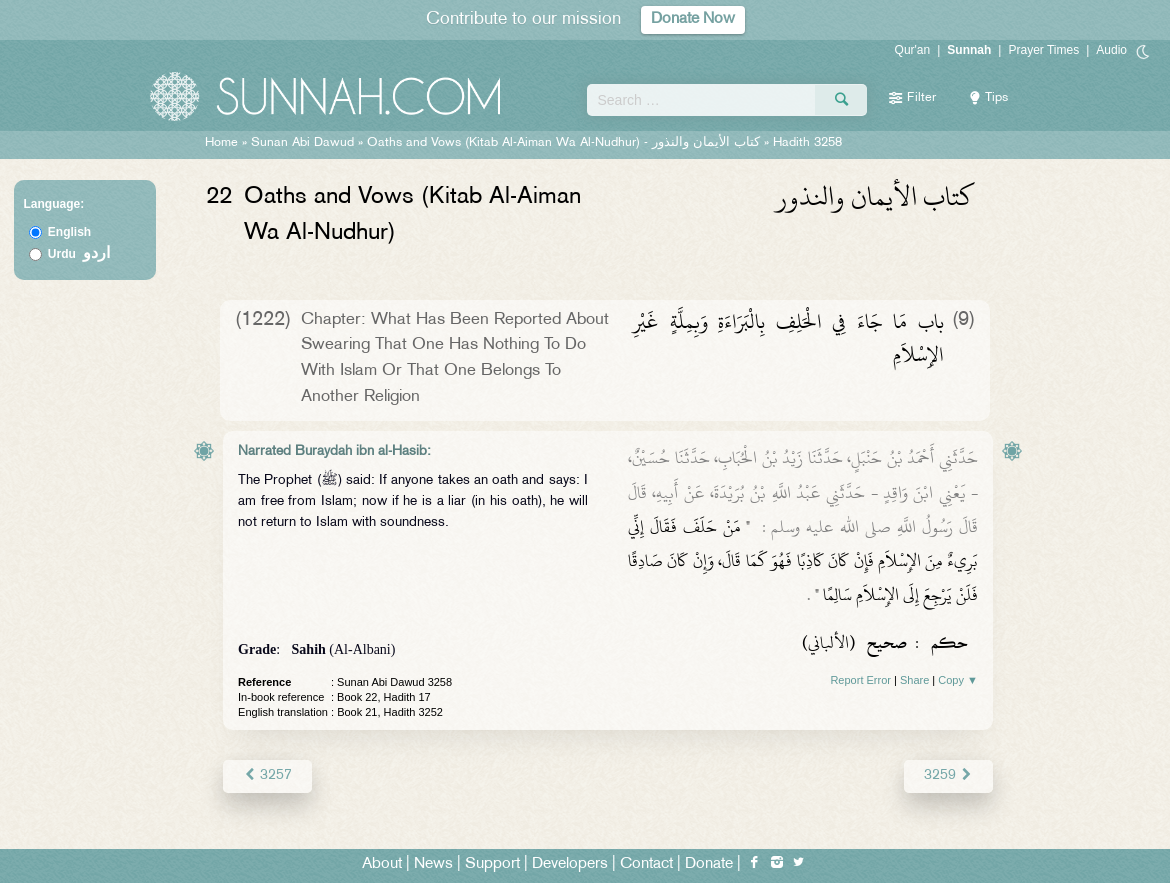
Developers (570, 864)
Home (221, 143)
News (433, 864)
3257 (267, 775)
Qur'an (913, 50)
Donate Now (693, 19)
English (69, 232)
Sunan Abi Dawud (302, 143)
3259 (948, 775)
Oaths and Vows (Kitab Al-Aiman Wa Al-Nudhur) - (565, 143)
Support (492, 864)
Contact (646, 864)
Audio (1111, 50)
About (382, 864)
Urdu (79, 254)
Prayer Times (1043, 50)
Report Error (860, 680)
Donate (709, 864)
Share (914, 680)
